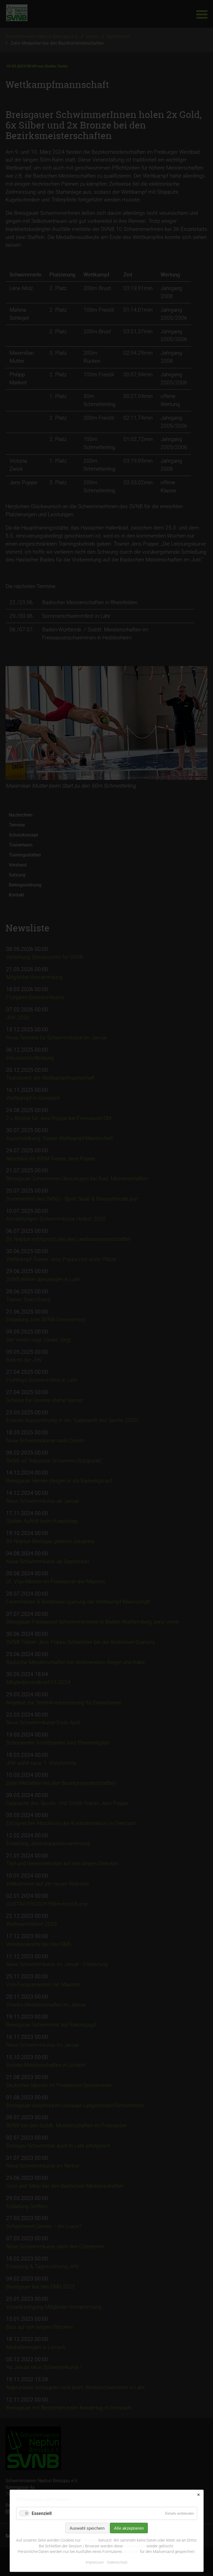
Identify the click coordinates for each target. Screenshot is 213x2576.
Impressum (95, 2562)
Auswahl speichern (87, 2528)
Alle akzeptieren (129, 2528)
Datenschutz (117, 2562)
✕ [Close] (198, 2495)
